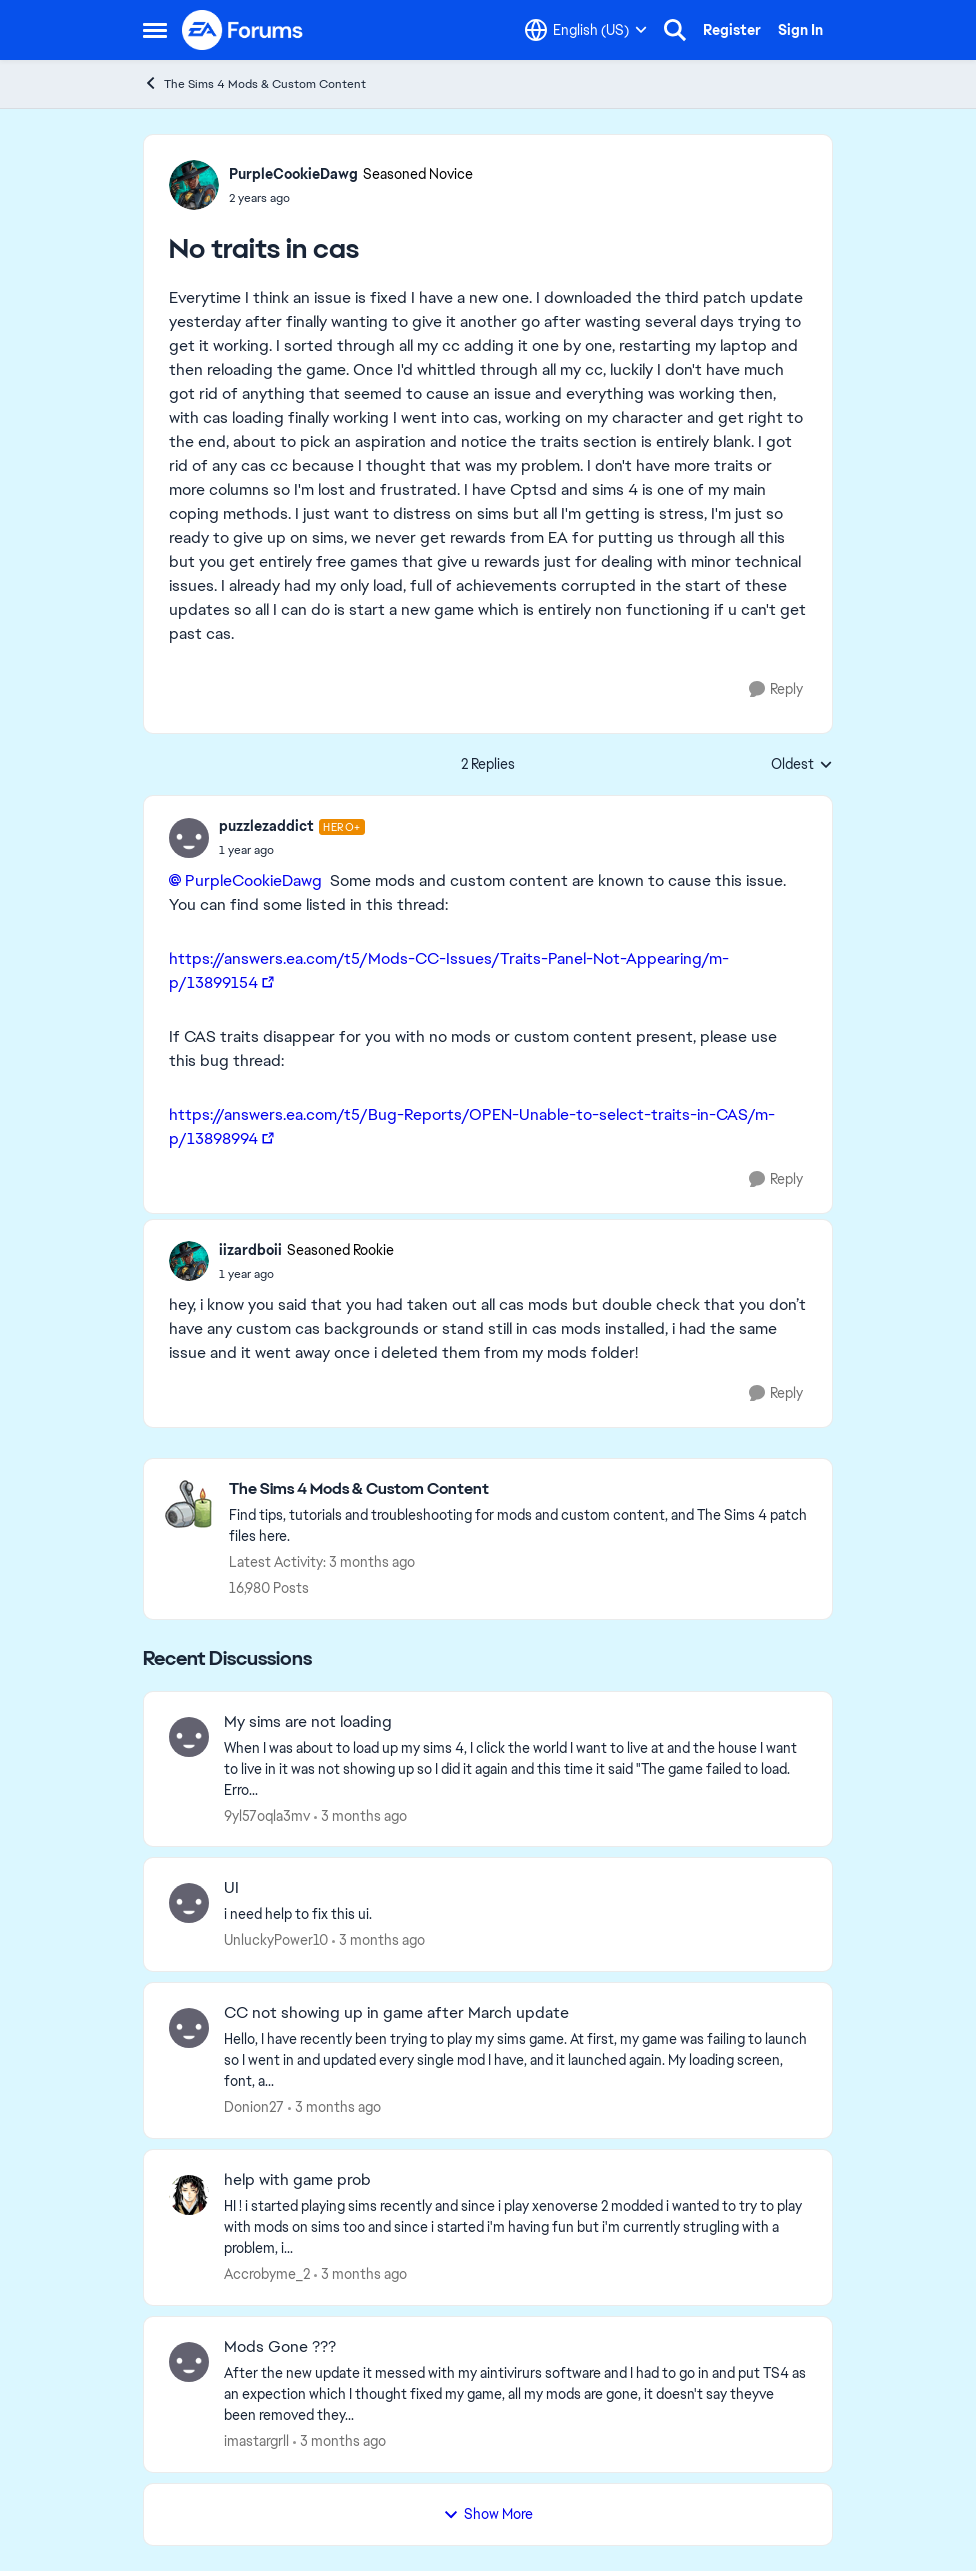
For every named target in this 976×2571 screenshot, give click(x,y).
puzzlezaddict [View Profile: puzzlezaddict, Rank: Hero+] (266, 826)
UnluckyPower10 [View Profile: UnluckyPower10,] (276, 1940)
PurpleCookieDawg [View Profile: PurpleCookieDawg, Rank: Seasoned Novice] (293, 174)
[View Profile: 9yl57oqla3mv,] (189, 1737)
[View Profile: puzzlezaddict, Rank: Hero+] (189, 838)
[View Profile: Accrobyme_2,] (189, 2195)
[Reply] (776, 689)
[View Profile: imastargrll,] (189, 2362)
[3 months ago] (360, 1815)
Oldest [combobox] (802, 765)
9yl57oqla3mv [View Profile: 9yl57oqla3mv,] (267, 1815)
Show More (488, 2514)
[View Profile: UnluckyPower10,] (189, 1903)
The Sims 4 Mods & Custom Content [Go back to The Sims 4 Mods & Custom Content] (254, 83)
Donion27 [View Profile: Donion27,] (254, 2107)
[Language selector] (586, 30)
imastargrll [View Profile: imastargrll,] (256, 2441)
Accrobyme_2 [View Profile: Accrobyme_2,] (267, 2274)
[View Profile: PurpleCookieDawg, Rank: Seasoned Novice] (194, 185)
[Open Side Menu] (155, 30)
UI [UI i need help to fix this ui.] (231, 1888)
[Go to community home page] (243, 30)
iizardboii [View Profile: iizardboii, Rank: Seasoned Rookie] (250, 1250)
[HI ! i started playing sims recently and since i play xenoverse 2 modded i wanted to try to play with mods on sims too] (515, 2227)
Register (732, 30)
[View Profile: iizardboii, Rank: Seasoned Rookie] (189, 1261)
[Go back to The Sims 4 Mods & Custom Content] (520, 1489)
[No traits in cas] (292, 850)
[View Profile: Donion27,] (189, 2028)
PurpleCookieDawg (253, 880)
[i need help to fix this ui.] (515, 1914)
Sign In (800, 30)
